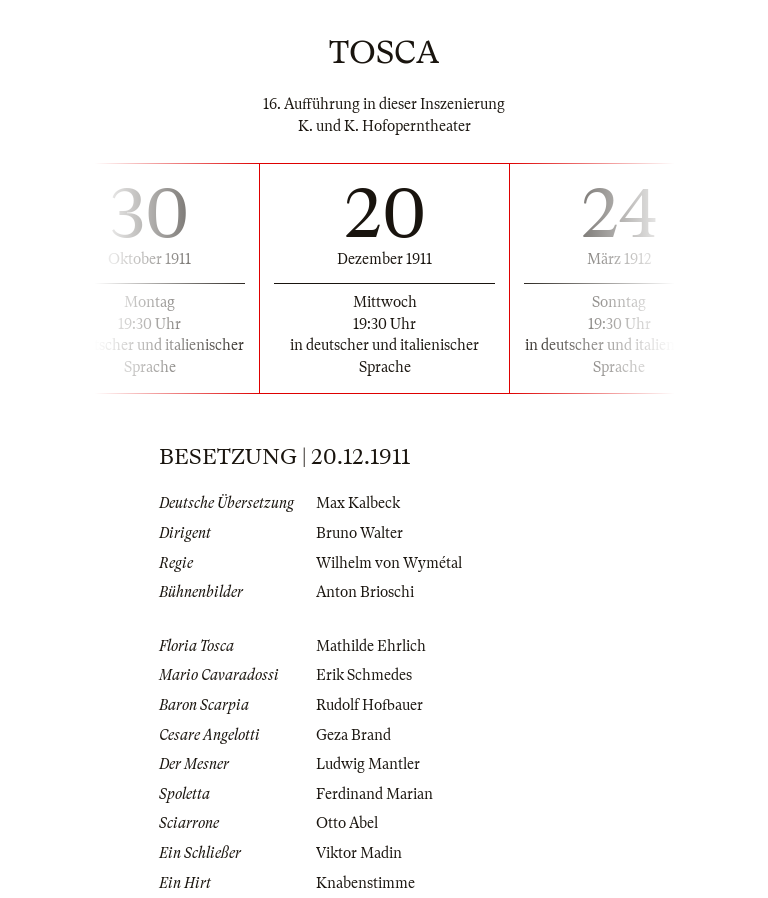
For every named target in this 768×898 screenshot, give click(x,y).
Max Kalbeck (358, 503)
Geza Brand (353, 735)
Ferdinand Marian (374, 794)
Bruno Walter (359, 533)
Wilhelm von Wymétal (389, 563)
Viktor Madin (359, 853)
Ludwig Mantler (368, 764)
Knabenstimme (365, 883)
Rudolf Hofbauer (369, 705)
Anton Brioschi (365, 592)
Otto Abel (347, 823)
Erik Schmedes (364, 675)
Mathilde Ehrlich (371, 646)
